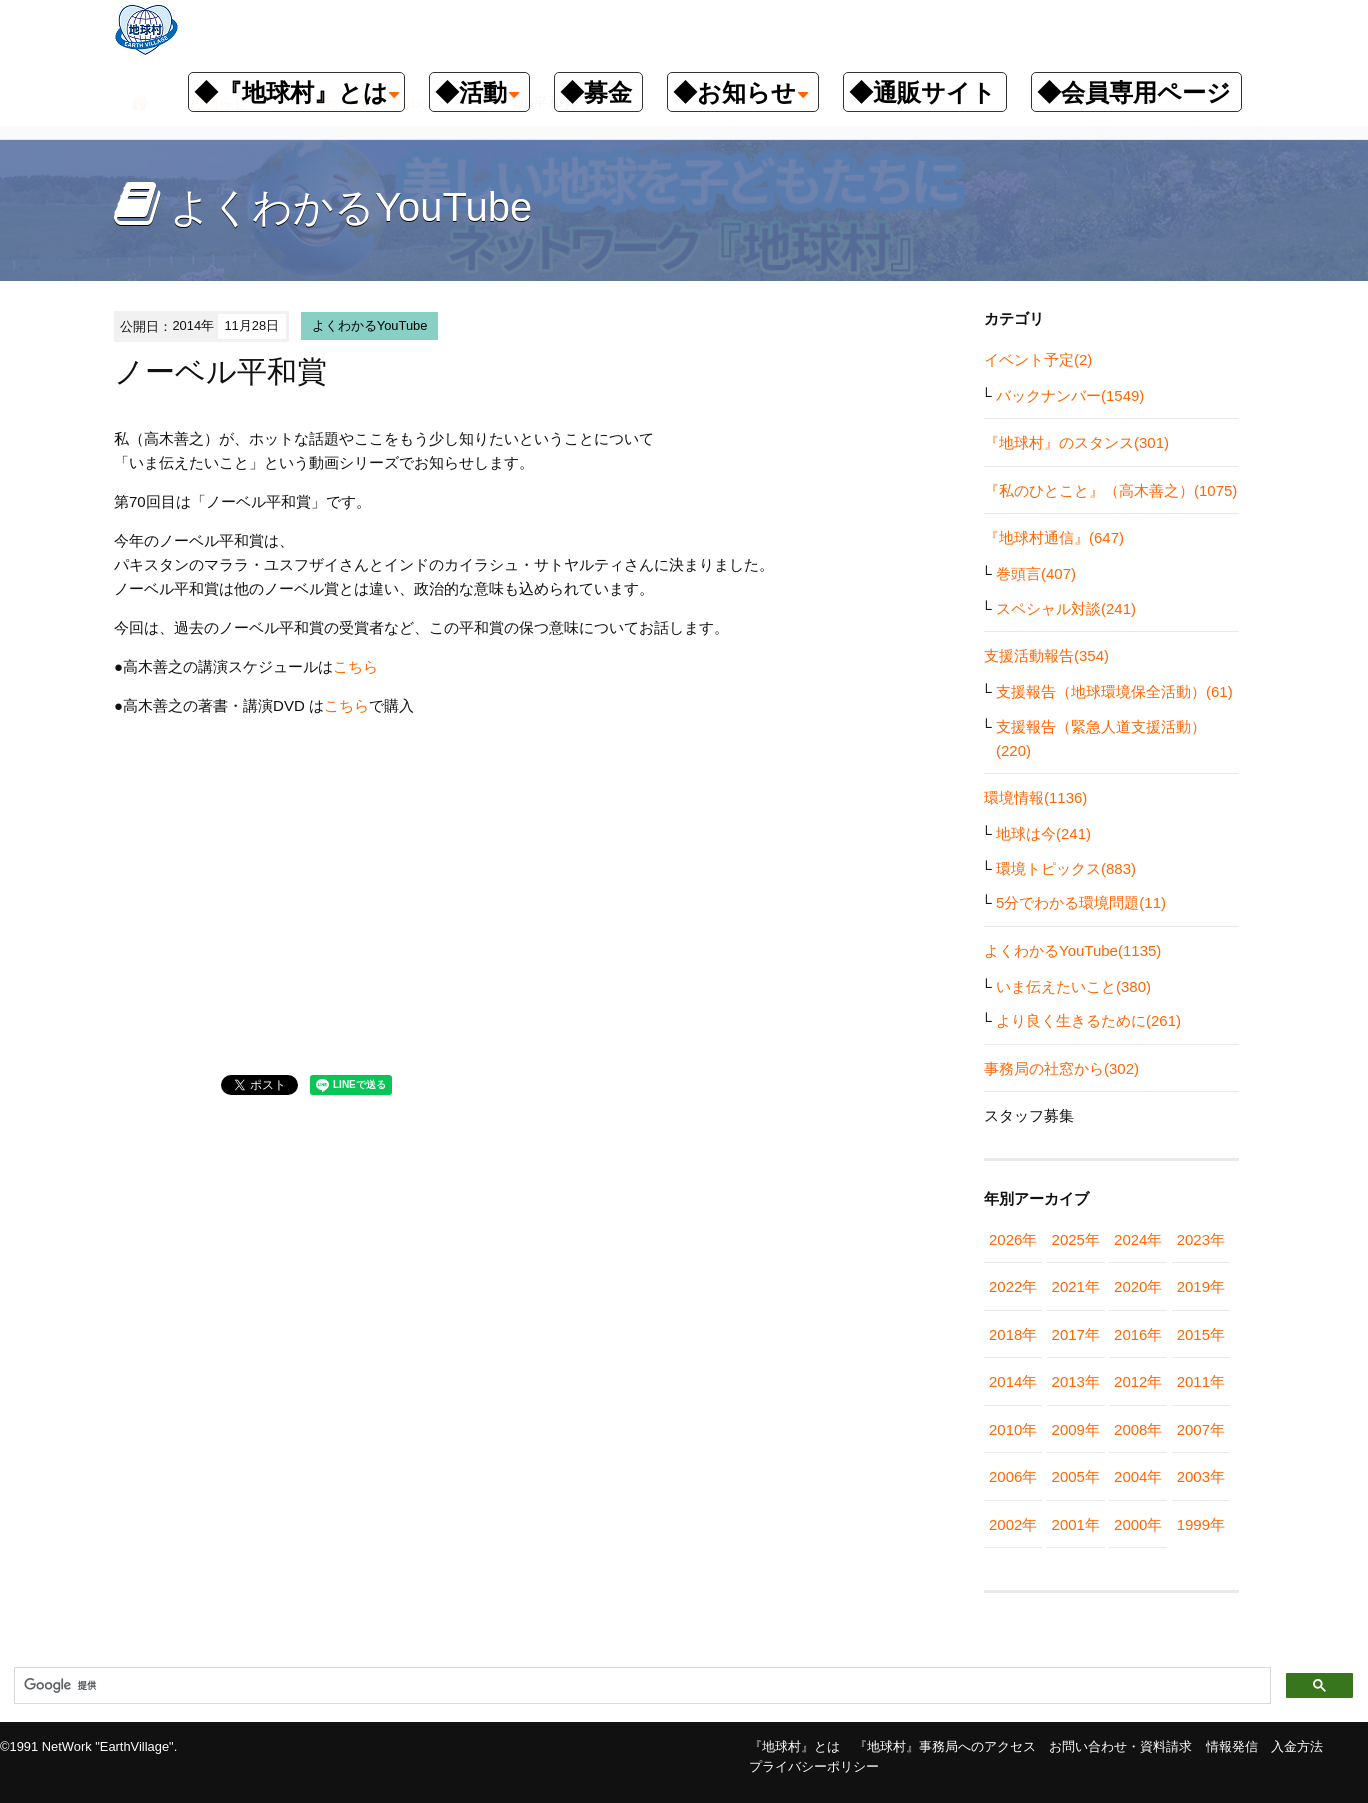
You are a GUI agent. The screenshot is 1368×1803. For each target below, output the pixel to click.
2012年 (1138, 1381)
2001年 (1076, 1524)
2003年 (1201, 1476)
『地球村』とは (794, 1746)
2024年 (1138, 1239)
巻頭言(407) (1036, 573)
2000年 (1138, 1524)
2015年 (1201, 1334)
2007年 (1201, 1429)
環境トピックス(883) (1066, 868)
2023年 (1201, 1239)
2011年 (1201, 1381)
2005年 (1076, 1476)
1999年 (1201, 1524)
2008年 (1138, 1429)
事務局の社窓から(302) (1061, 1068)
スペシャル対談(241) (1066, 608)
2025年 (1076, 1239)
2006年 (1013, 1476)
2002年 (1013, 1524)
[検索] (640, 1686)
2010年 (1013, 1429)
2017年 (1076, 1334)
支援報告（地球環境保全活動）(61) (1114, 691)
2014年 (1013, 1381)
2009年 (1076, 1429)
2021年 (1076, 1286)
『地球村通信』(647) (1054, 537)
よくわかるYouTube (370, 325)
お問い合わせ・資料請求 (1120, 1746)
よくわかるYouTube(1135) (1072, 950)
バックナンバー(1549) (1070, 395)
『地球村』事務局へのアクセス (945, 1746)
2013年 (1076, 1381)
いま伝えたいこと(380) (1073, 986)
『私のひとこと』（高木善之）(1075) (1110, 490)
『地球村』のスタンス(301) (1076, 442)
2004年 (1138, 1476)
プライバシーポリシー (814, 1766)
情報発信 (1232, 1746)
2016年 (1138, 1334)
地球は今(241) (1043, 833)
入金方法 (1297, 1746)
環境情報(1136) (1035, 797)
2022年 (1013, 1286)
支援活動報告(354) (1046, 655)
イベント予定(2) (1038, 359)
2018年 (1013, 1334)
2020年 (1138, 1286)
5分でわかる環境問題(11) (1081, 902)
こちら (355, 666)
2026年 (1013, 1239)
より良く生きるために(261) (1088, 1020)
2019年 (1201, 1286)
